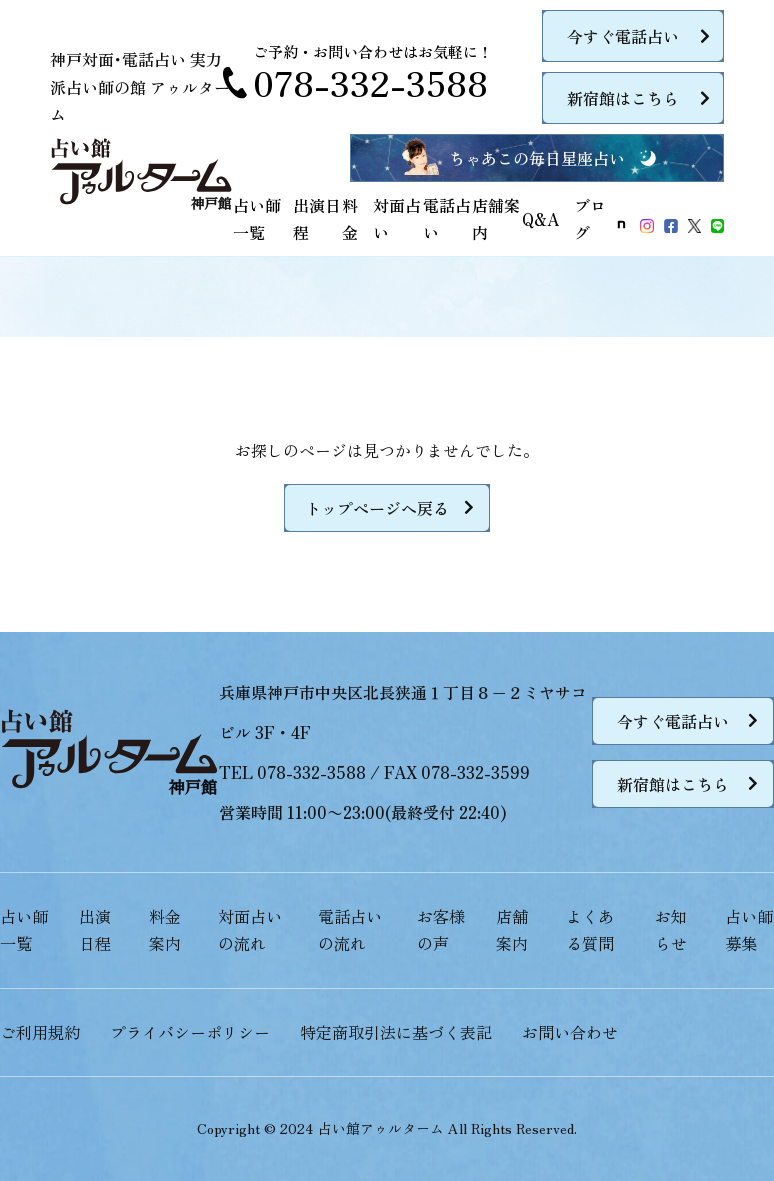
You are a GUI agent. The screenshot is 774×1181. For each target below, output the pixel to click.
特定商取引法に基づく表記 (396, 1032)
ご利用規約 (40, 1032)
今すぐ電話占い (623, 36)
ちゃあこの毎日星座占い (537, 158)
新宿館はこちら (623, 98)
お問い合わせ (570, 1032)
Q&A (540, 219)
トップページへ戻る (377, 508)
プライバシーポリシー (190, 1032)
